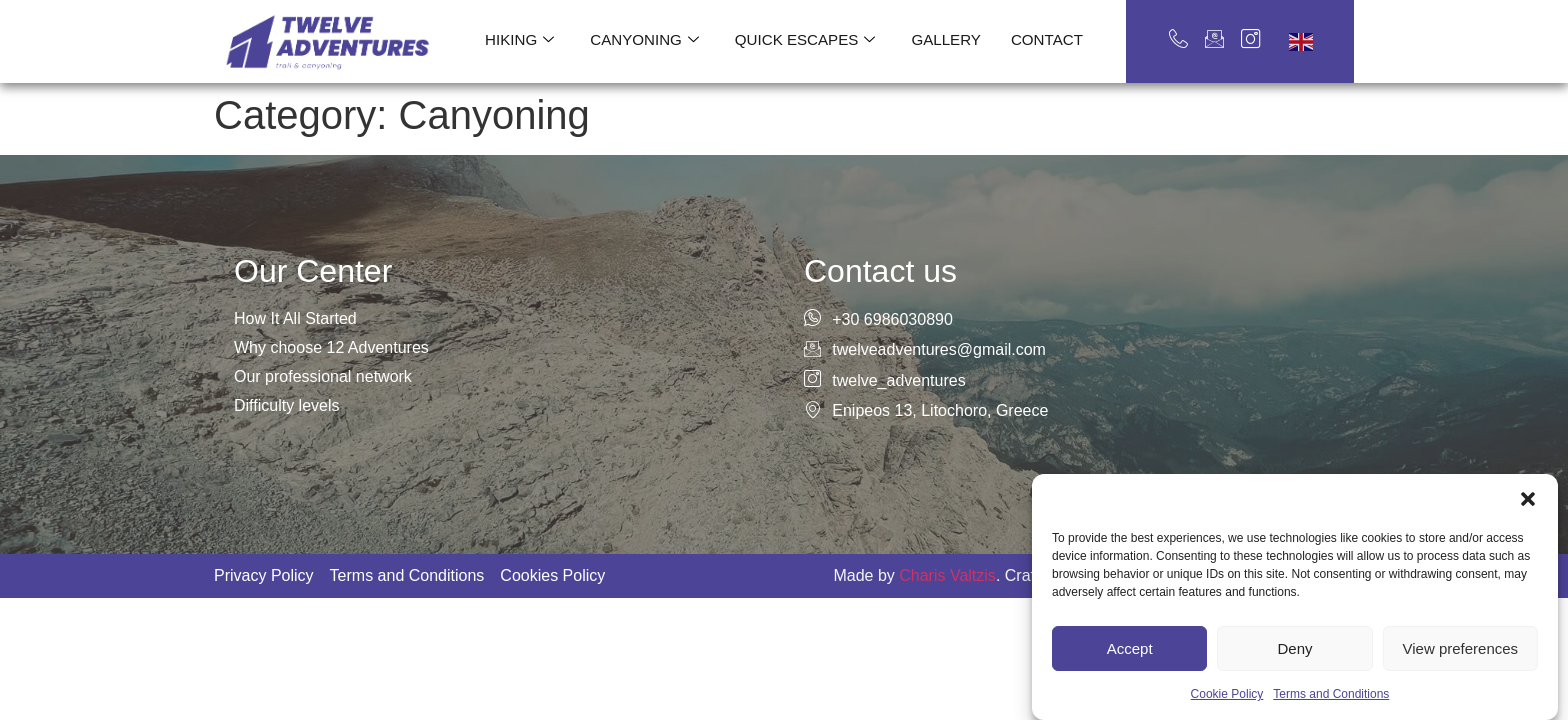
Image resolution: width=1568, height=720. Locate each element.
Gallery (945, 39)
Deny (1294, 689)
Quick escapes (805, 40)
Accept (1130, 689)
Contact (1045, 39)
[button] (1528, 540)
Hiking (521, 40)
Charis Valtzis (947, 575)
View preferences (1461, 689)
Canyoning (645, 40)
